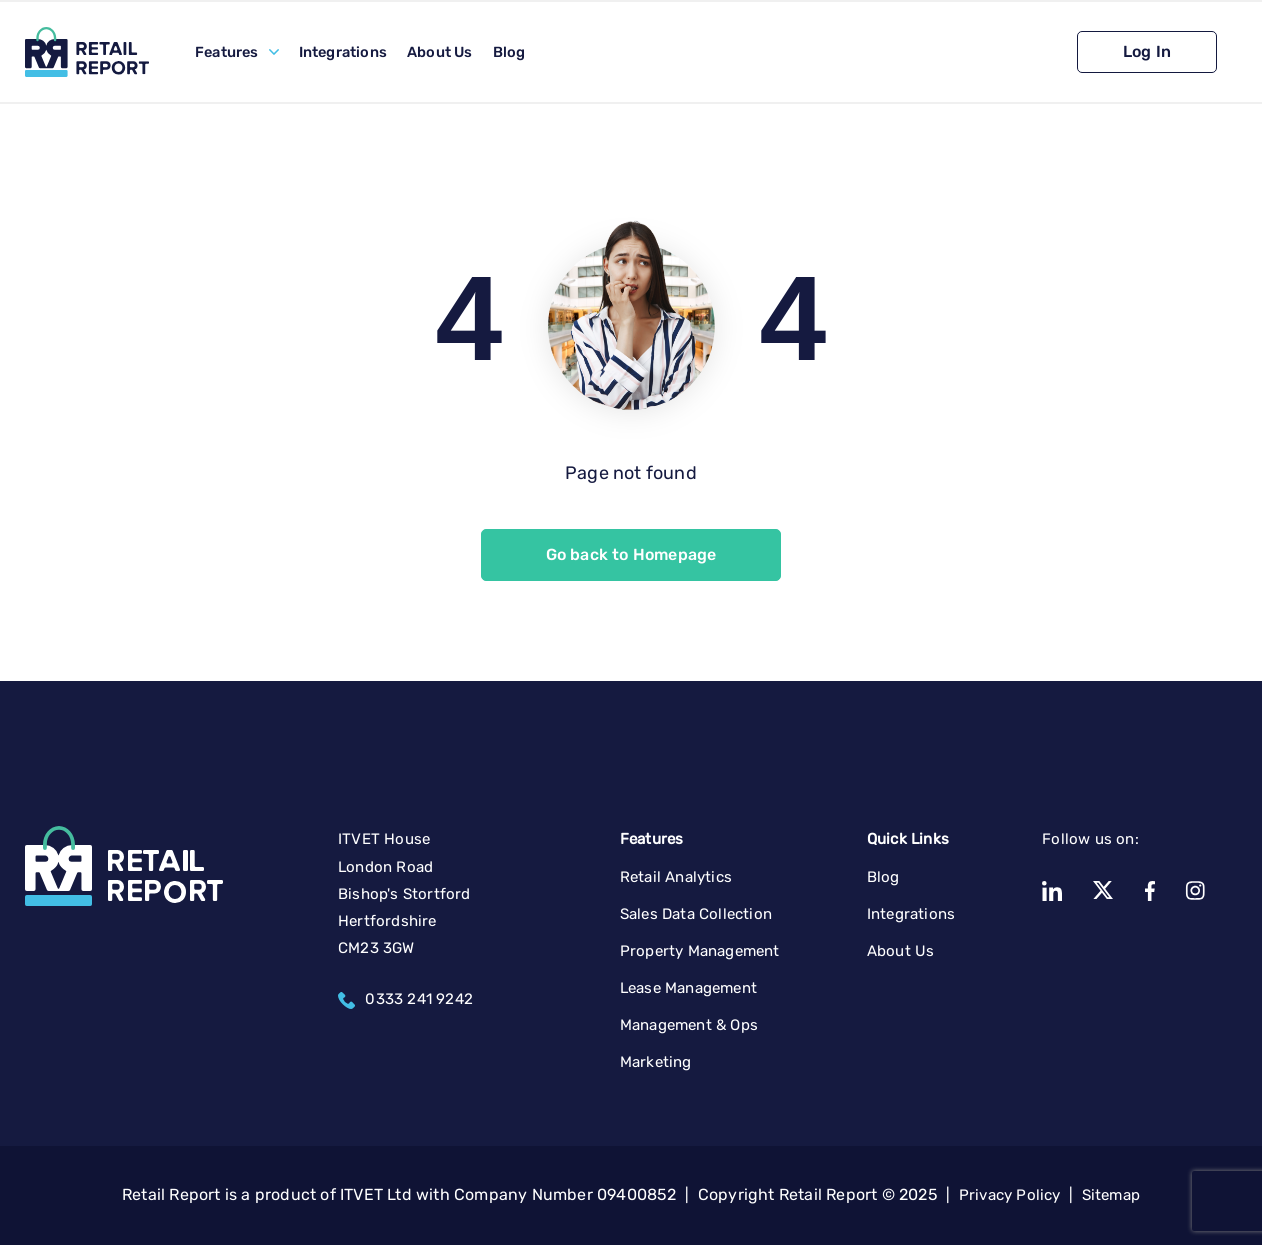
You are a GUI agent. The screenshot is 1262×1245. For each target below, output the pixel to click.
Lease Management (688, 988)
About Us (440, 52)
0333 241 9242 (405, 999)
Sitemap (1111, 1195)
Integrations (343, 52)
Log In (1147, 51)
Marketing (656, 1062)
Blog (509, 52)
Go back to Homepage (631, 554)
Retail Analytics (676, 877)
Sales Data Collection (696, 914)
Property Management (700, 951)
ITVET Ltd (376, 1194)
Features (227, 52)
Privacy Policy (1010, 1195)
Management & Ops (689, 1025)
